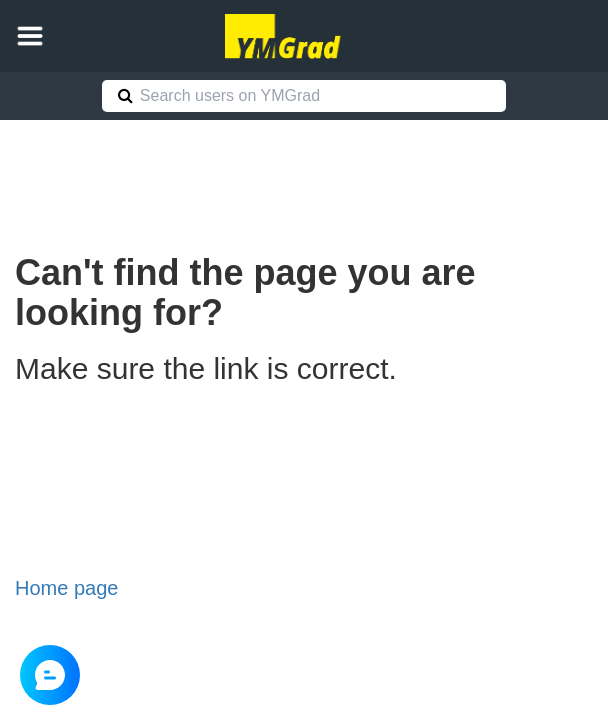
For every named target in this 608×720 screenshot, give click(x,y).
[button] (30, 36)
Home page (66, 588)
